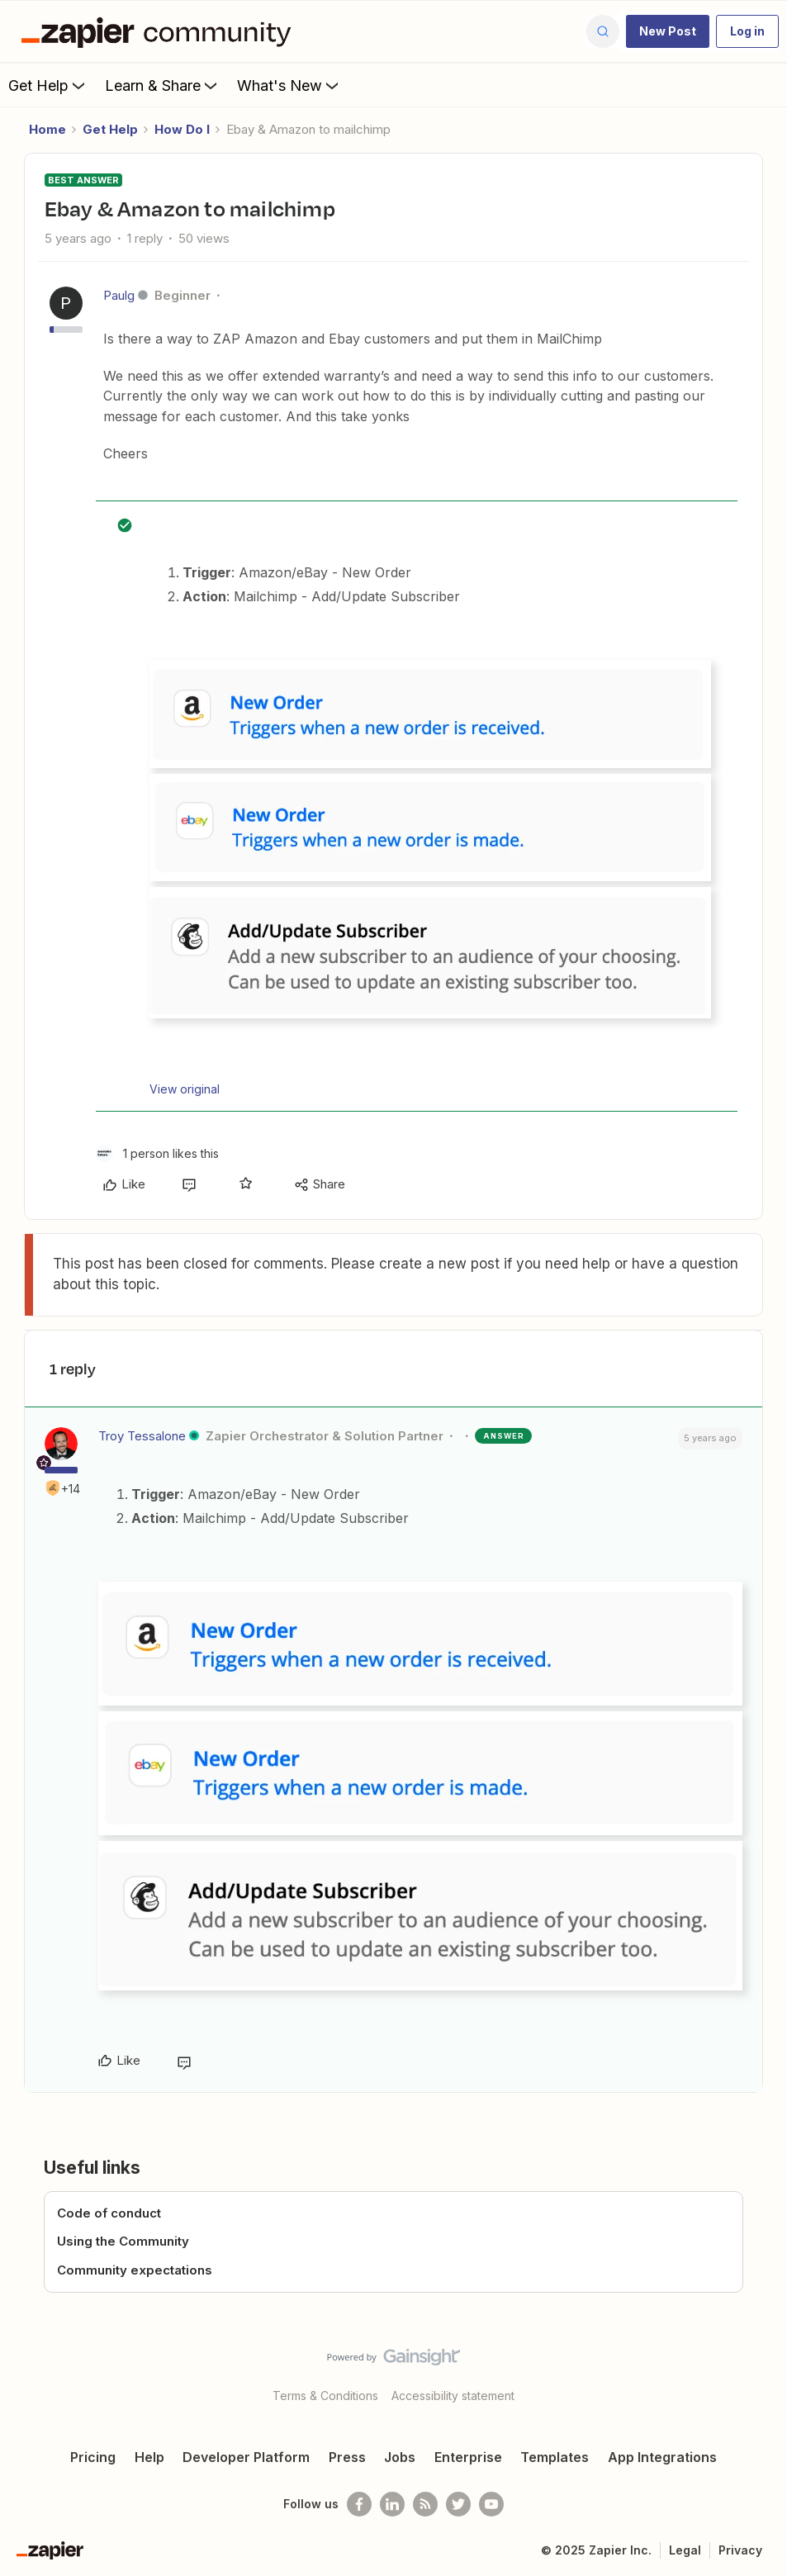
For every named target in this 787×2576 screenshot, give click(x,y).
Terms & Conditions (325, 2396)
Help (149, 2457)
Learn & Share (162, 85)
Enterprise (468, 2457)
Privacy (740, 2550)
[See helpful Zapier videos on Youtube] (491, 2504)
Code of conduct (109, 2213)
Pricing (93, 2457)
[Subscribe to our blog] (425, 2504)
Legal (685, 2550)
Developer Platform (246, 2457)
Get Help (48, 85)
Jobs (399, 2457)
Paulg (119, 295)
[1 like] (157, 1153)
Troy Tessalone (142, 1436)
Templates (554, 2457)
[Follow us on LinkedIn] (392, 2504)
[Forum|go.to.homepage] (160, 31)
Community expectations (134, 2270)
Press (347, 2457)
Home (47, 129)
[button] (667, 31)
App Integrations (662, 2457)
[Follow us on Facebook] (359, 2504)
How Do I (182, 129)
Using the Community (123, 2241)
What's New (289, 85)
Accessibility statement (452, 2396)
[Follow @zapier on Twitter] (458, 2504)
